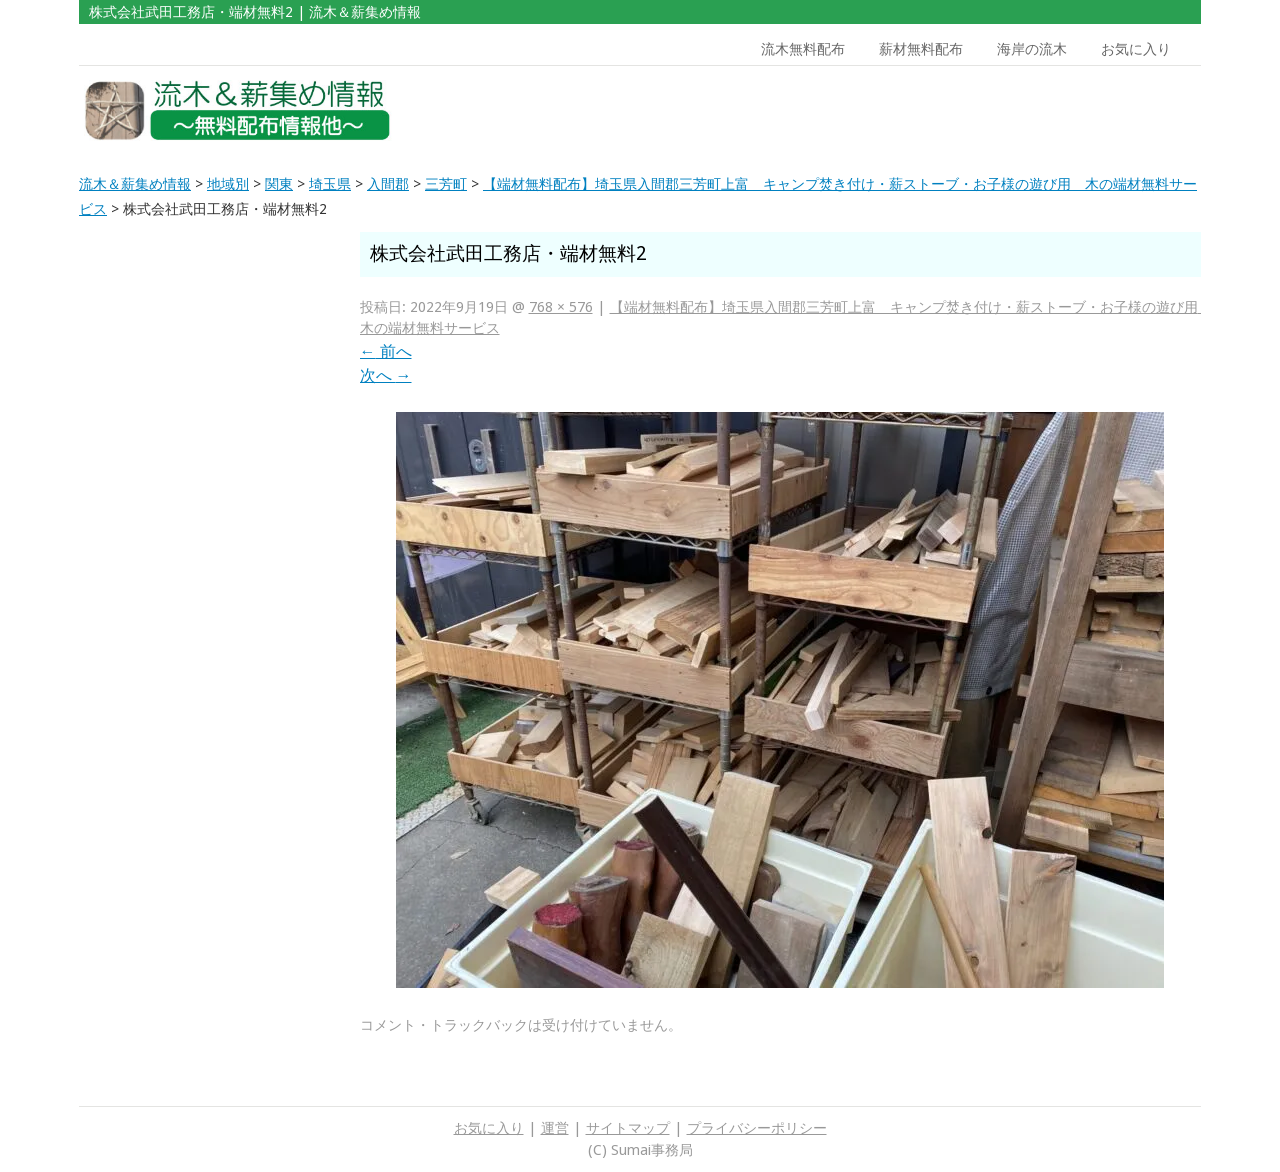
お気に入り (1136, 49)
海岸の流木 (1032, 49)
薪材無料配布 (921, 49)
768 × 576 (561, 307)
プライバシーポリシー (757, 1128)
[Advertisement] (1058, 111)
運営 (555, 1128)
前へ (386, 351)
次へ (386, 375)
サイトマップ (628, 1128)
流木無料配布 (803, 49)
